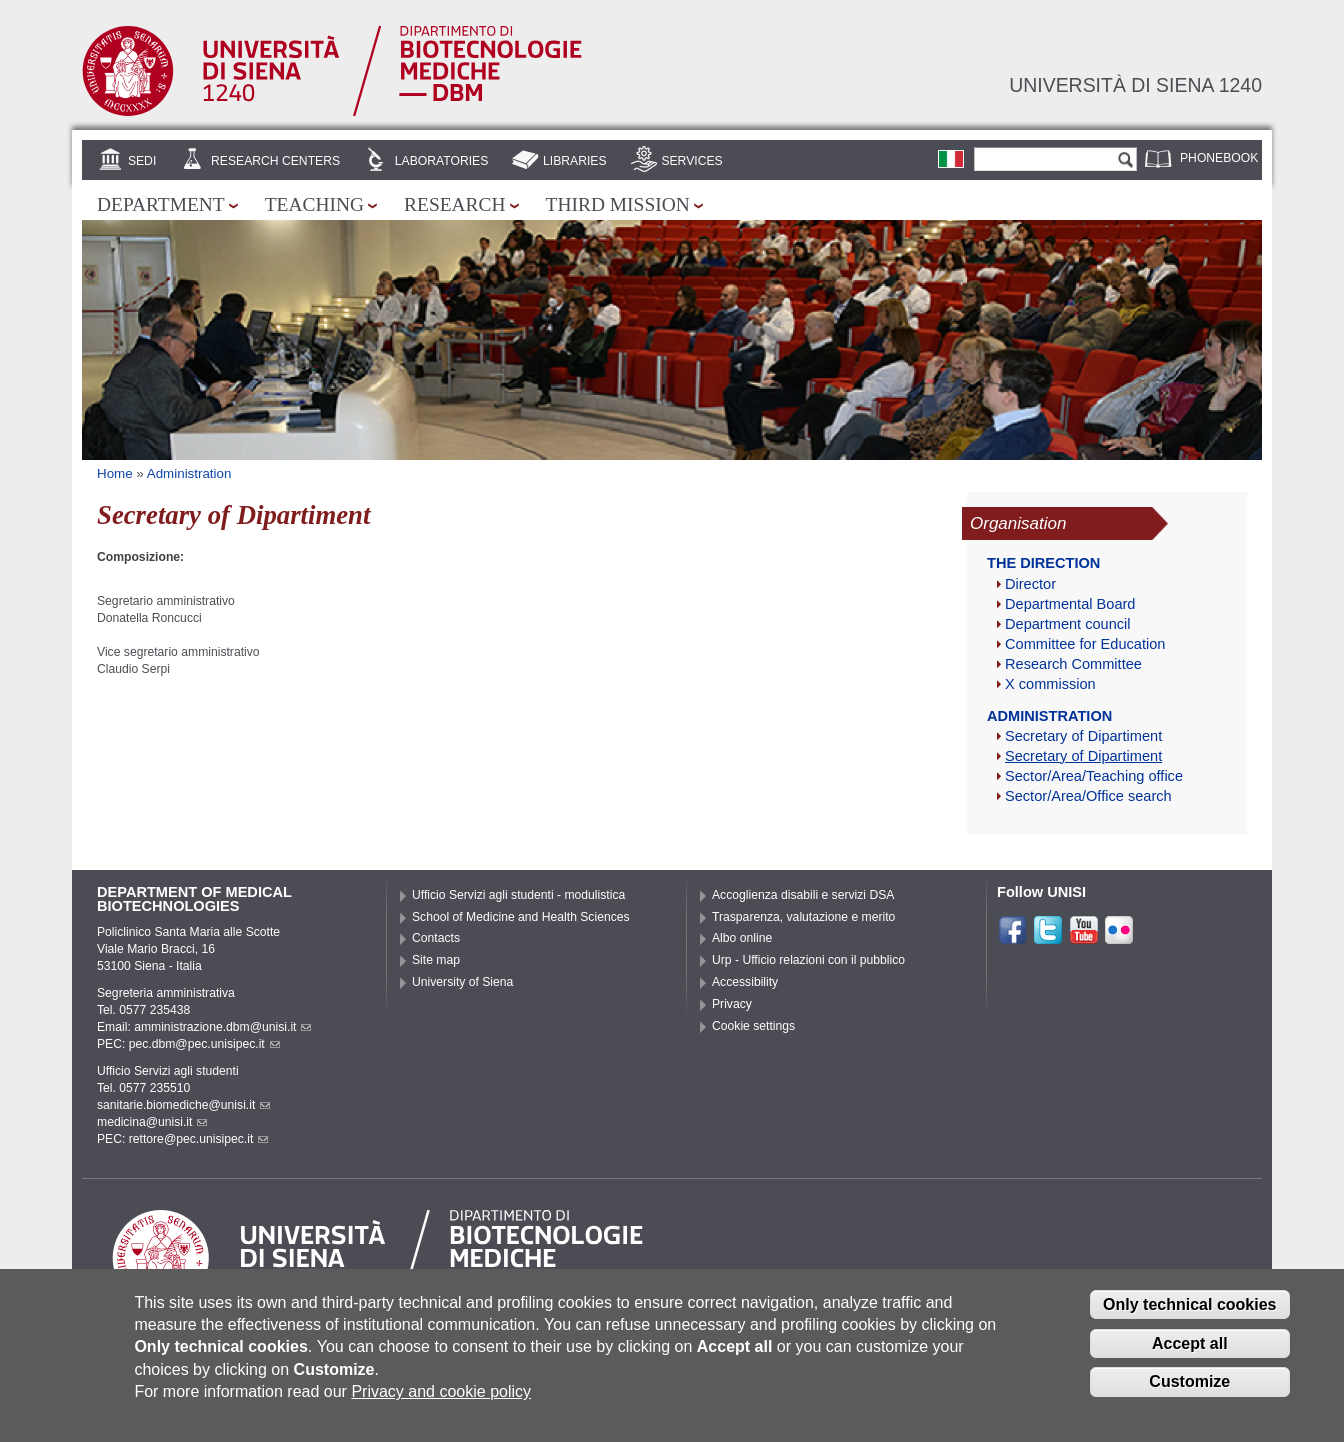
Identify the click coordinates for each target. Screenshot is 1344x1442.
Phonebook (1219, 158)
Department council (1068, 624)
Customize (1189, 1395)
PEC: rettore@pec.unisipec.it (182, 1139)
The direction (1043, 563)
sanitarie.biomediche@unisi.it (183, 1105)
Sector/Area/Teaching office (1094, 776)
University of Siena (462, 982)
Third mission (618, 204)
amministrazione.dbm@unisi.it (222, 1027)
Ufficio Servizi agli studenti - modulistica (518, 895)
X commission (1050, 684)
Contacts (436, 938)
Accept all (1190, 1356)
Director (1030, 584)
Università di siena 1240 (1135, 85)
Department (161, 204)
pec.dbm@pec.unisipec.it (204, 1044)
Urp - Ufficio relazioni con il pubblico (808, 960)
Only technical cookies (1189, 1317)
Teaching (314, 204)
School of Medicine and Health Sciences (521, 917)
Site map (436, 960)
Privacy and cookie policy (441, 1405)
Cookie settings (753, 1026)
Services (691, 161)
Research (455, 204)
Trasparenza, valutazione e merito (803, 917)
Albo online (742, 938)
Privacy (732, 1004)
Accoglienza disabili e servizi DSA (803, 895)
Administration (189, 473)
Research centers (275, 161)
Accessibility (745, 982)
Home (115, 473)
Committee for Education (1085, 644)
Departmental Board (1070, 604)
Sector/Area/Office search (1088, 796)
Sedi (142, 161)
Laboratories (441, 161)
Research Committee (1073, 664)
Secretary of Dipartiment (1083, 736)
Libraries (575, 161)
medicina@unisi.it (152, 1122)
